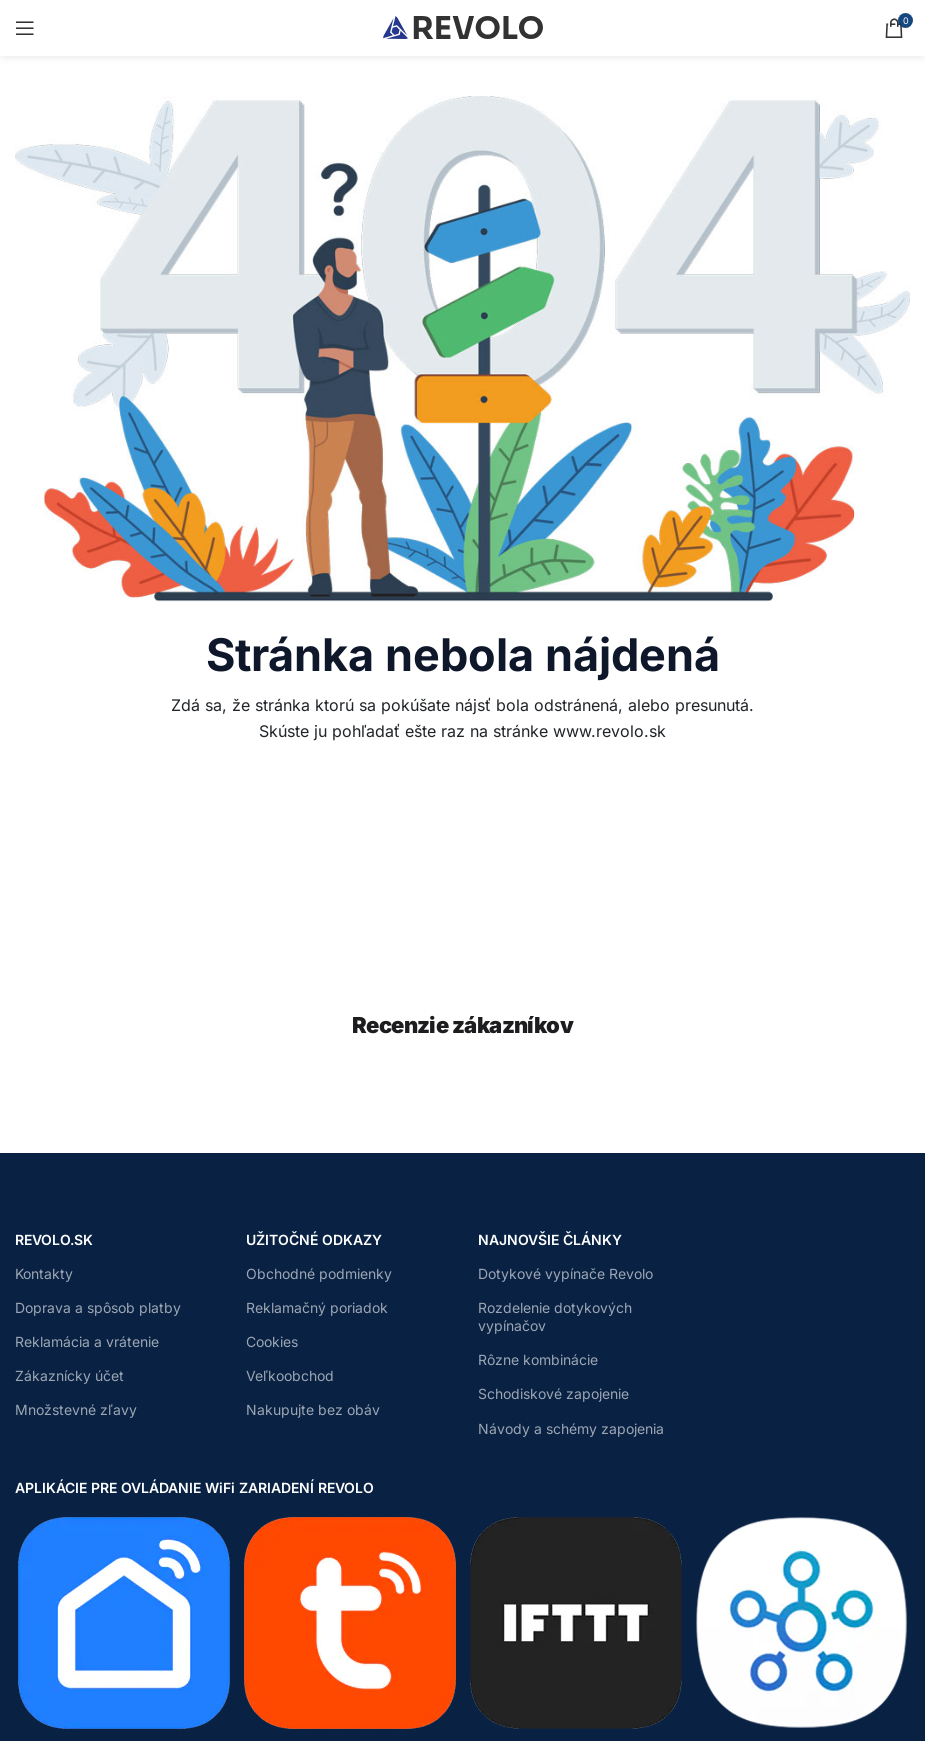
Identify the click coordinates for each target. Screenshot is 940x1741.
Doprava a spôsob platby (98, 1307)
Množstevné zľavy (76, 1409)
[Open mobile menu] (25, 28)
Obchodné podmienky (319, 1273)
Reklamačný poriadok (317, 1307)
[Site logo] (463, 25)
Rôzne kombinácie (538, 1359)
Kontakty (44, 1273)
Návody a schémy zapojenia (571, 1428)
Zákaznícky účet (69, 1375)
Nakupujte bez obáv (313, 1409)
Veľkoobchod (290, 1375)
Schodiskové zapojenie (553, 1393)
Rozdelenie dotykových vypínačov (555, 1316)
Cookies (272, 1341)
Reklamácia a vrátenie (87, 1341)
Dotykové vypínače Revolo (565, 1273)
